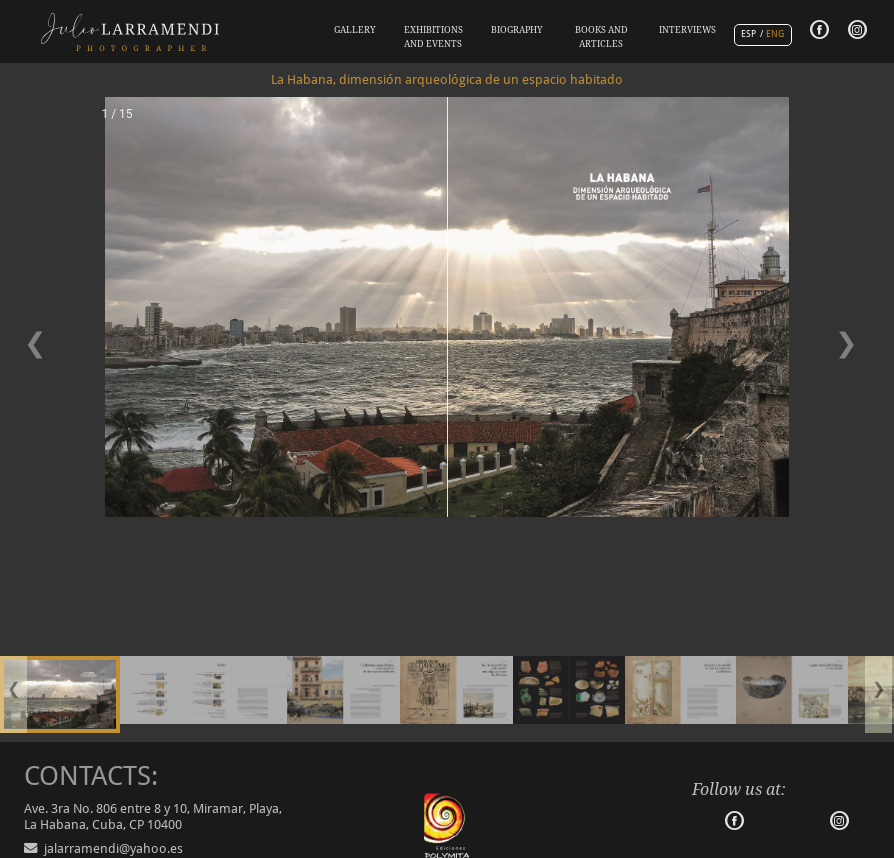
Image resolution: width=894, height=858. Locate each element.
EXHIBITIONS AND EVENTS (433, 36)
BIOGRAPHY (517, 30)
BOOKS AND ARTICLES (601, 36)
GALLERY (355, 30)
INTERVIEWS (687, 30)
